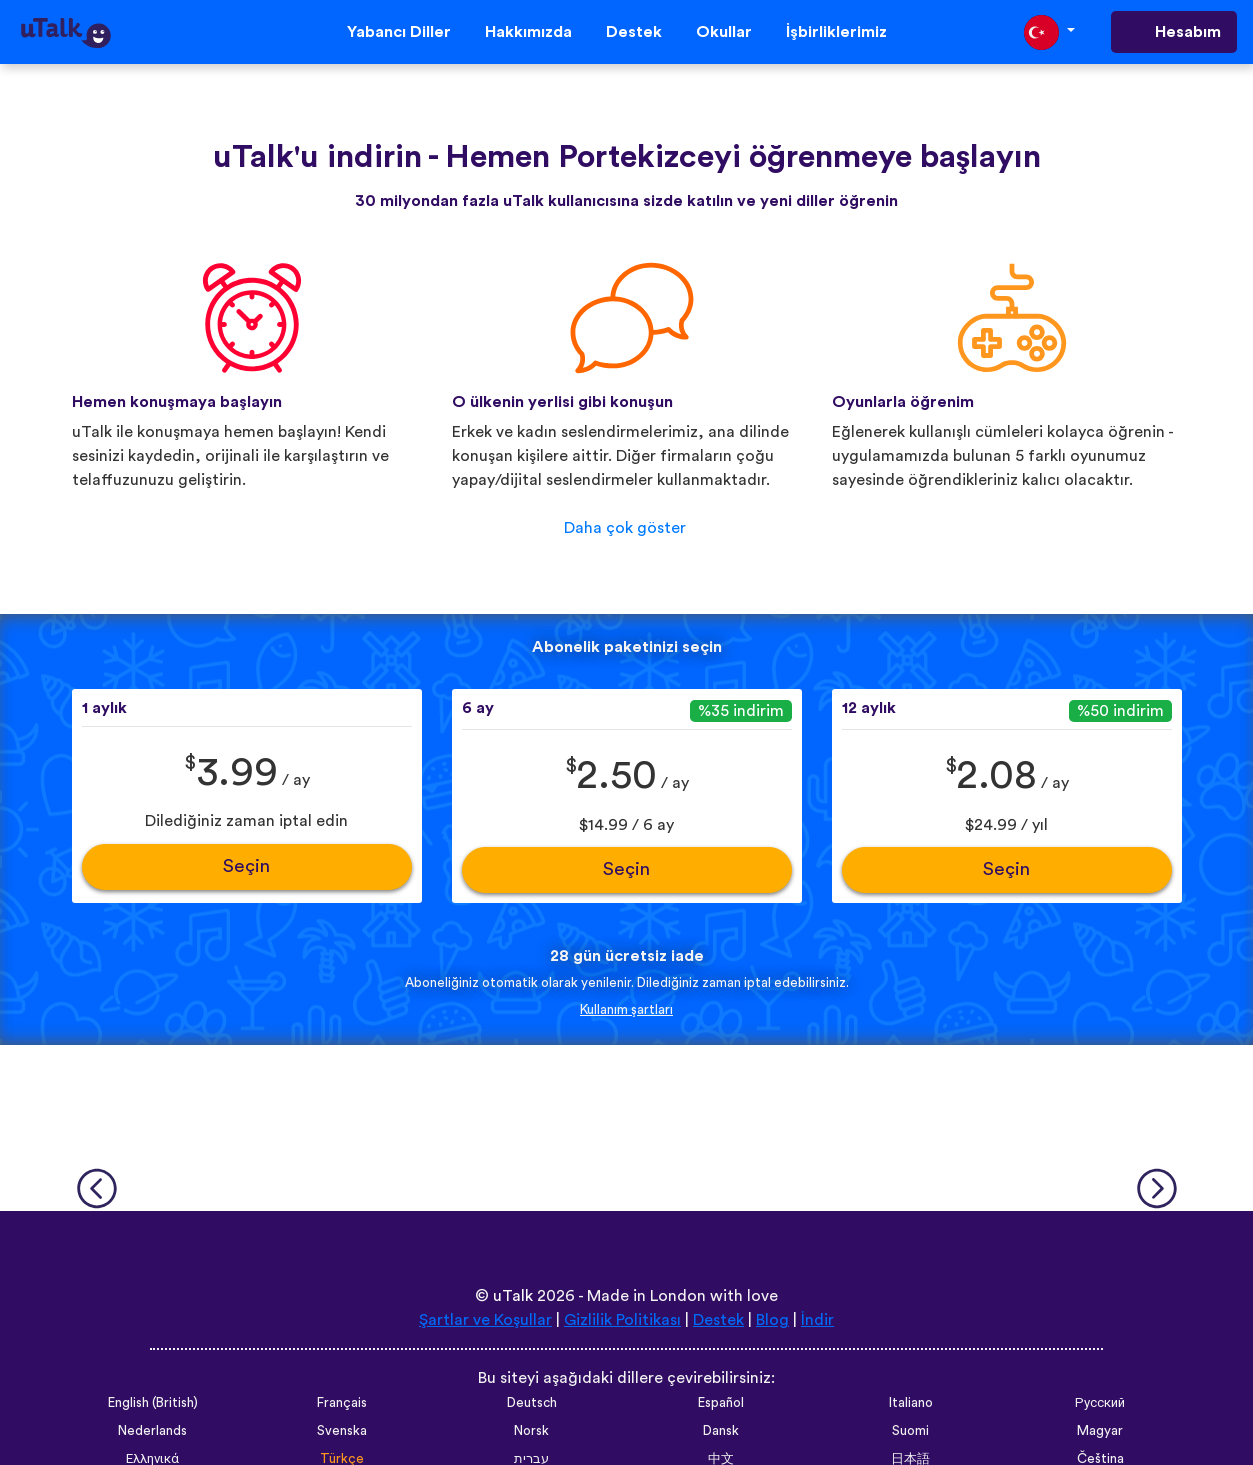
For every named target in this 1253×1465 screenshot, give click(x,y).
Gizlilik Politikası (622, 1320)
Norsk (531, 1431)
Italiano (911, 1403)
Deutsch (532, 1403)
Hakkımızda (528, 32)
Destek (634, 32)
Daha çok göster (625, 528)
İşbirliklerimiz (836, 32)
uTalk (513, 1296)
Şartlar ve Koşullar (485, 1320)
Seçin (246, 866)
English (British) (153, 1403)
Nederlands (152, 1431)
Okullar (724, 32)
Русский (1100, 1403)
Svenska (342, 1431)
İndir (817, 1320)
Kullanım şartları (626, 1010)
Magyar (1100, 1431)
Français (342, 1403)
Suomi (910, 1431)
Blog (772, 1320)
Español (721, 1403)
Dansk (721, 1431)
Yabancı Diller (399, 32)
